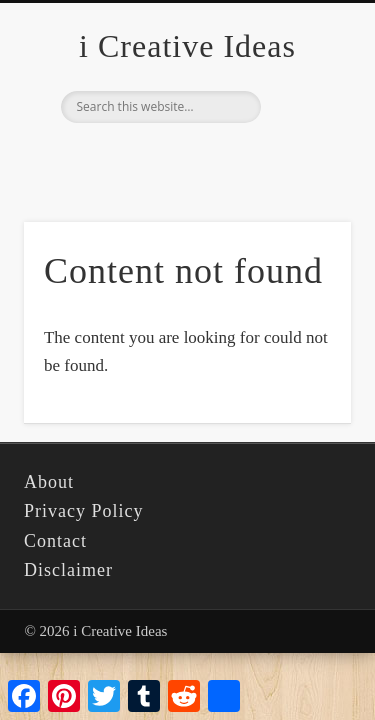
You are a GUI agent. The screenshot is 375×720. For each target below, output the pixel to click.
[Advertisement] (187, 197)
